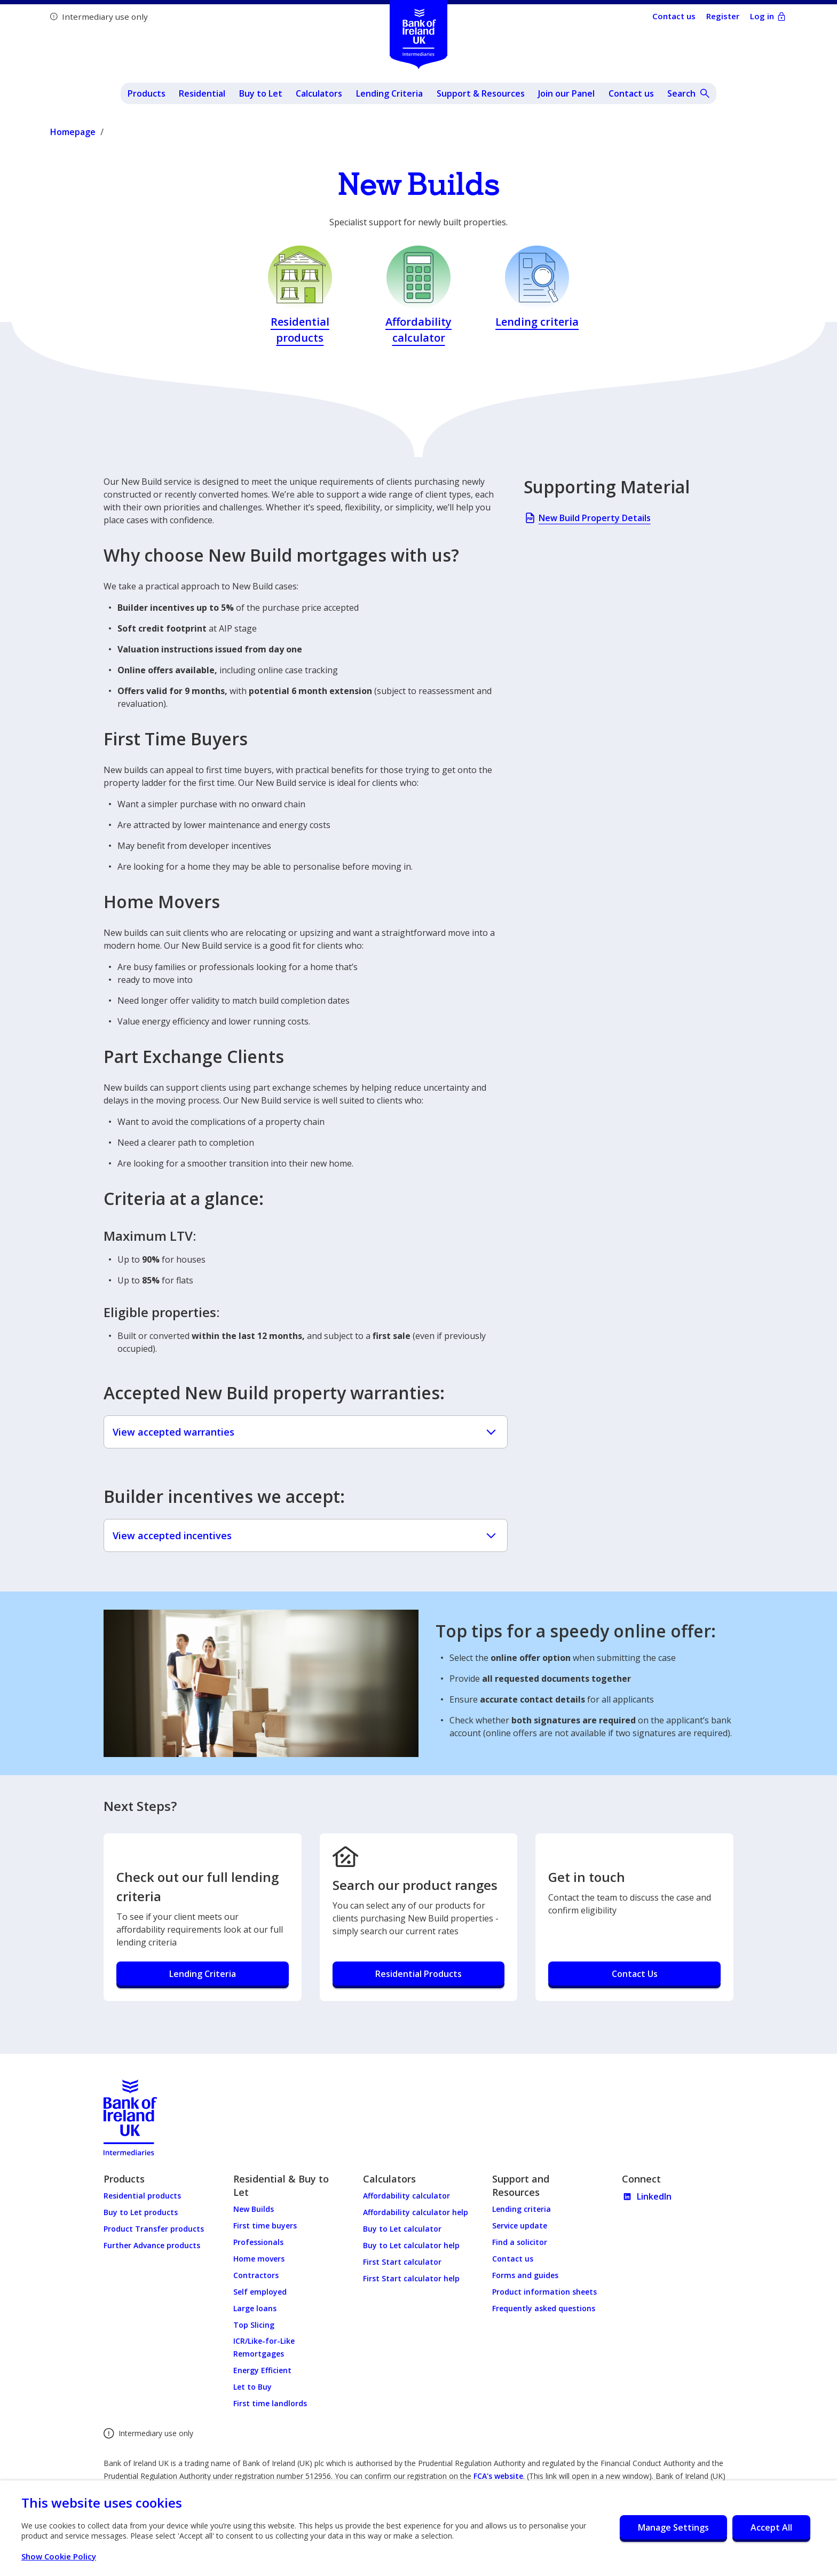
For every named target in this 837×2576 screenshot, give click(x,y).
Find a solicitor (519, 2242)
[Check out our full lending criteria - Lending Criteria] (202, 1974)
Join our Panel (566, 93)
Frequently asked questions (543, 2308)
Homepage (73, 132)
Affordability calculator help (415, 2212)
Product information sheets (544, 2292)
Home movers (259, 2259)
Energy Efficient (262, 2370)
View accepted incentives (306, 1535)
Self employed (260, 2292)
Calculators (319, 93)
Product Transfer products (154, 2229)
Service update (519, 2225)
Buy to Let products (141, 2212)
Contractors (256, 2275)
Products (146, 93)
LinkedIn (647, 2196)
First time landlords (270, 2403)
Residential (202, 93)
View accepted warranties (306, 1431)
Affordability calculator (406, 2196)
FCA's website (498, 2476)
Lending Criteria (389, 93)
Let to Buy (252, 2387)
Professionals (258, 2242)
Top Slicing (253, 2325)
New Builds (253, 2209)
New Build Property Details (587, 520)
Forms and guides (525, 2275)
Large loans (255, 2308)
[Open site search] (689, 93)
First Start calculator (402, 2262)
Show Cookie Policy (64, 2556)
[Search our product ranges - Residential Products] (419, 1974)
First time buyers (265, 2225)
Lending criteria (521, 2209)
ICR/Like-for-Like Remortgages (264, 2347)
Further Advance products (152, 2245)
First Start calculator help (411, 2278)
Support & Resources (481, 93)
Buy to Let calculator (402, 2229)
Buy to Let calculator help (411, 2245)
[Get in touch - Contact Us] (634, 1974)
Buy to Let (260, 93)
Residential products (142, 2196)
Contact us (631, 93)
